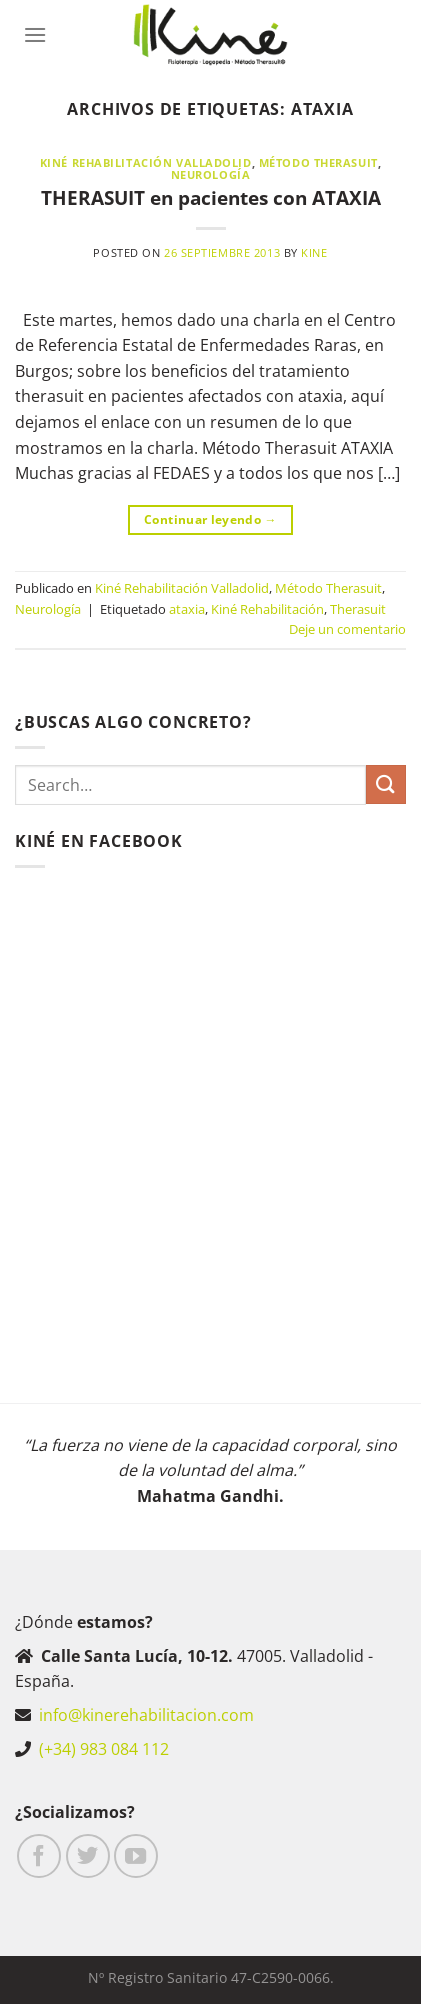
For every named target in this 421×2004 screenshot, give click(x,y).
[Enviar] (386, 784)
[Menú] (35, 35)
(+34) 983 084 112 (104, 1749)
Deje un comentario (347, 629)
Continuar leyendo (210, 519)
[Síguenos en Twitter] (88, 1856)
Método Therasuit (318, 162)
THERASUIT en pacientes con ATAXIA (211, 197)
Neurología (211, 174)
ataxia (187, 609)
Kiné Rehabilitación (267, 609)
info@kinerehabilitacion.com (146, 1715)
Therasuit (358, 609)
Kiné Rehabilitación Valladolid (146, 162)
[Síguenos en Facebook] (39, 1856)
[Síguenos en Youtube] (136, 1856)
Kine (314, 252)
